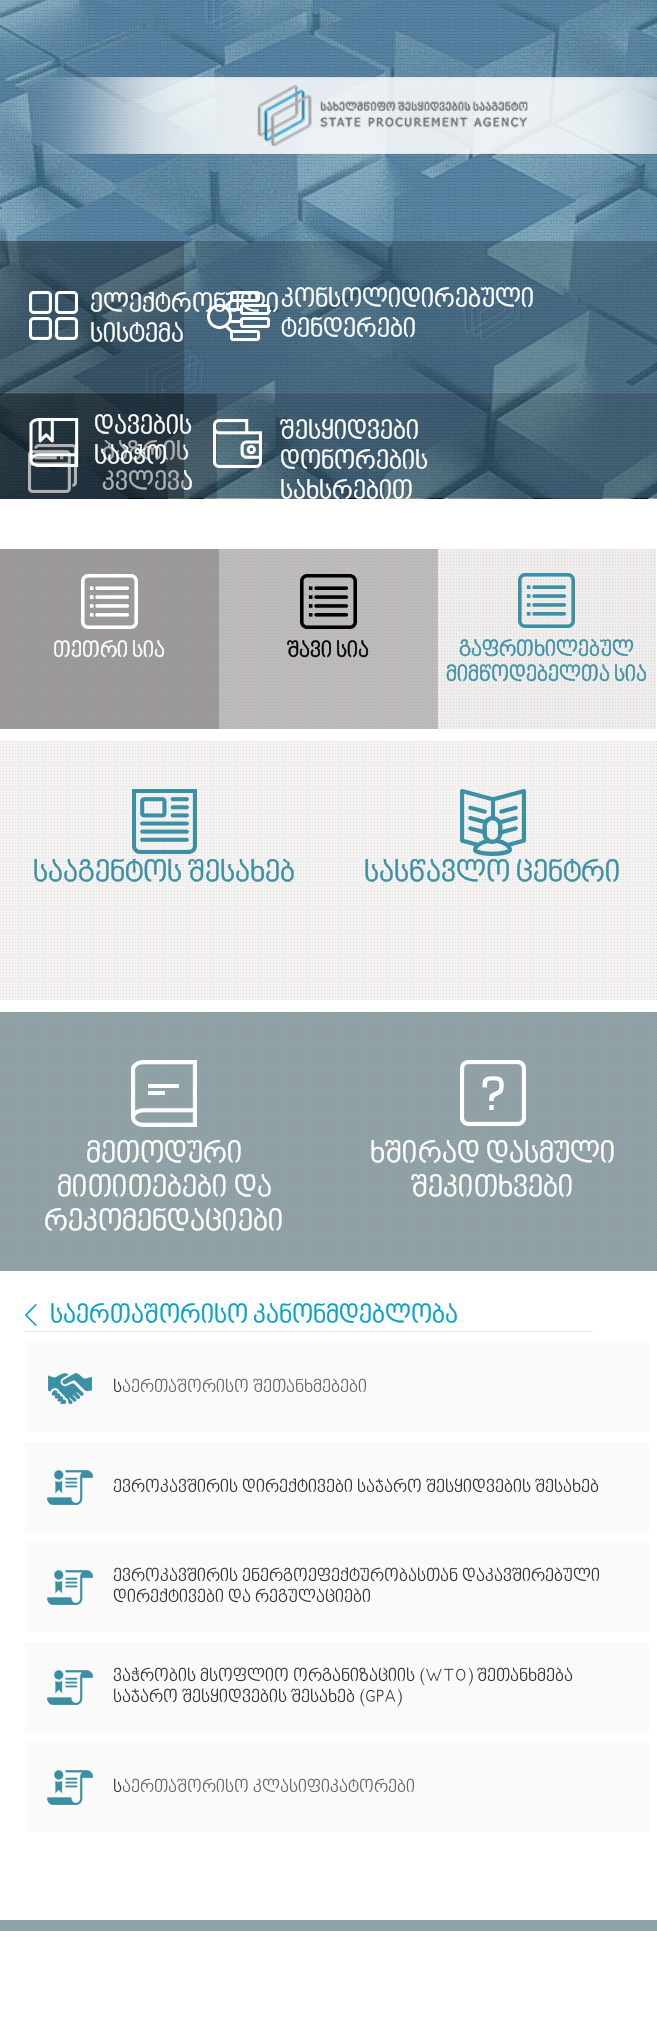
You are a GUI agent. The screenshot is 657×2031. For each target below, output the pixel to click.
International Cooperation (31, 1315)
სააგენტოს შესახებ (164, 874)
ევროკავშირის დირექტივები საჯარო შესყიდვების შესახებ (358, 1487)
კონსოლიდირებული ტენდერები (407, 315)
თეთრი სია (109, 651)
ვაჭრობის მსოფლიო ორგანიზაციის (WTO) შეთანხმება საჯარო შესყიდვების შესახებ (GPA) (343, 1687)
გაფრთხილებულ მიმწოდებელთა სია (546, 663)
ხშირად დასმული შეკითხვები (493, 1171)
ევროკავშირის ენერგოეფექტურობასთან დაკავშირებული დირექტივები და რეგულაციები (356, 1587)
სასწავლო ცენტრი (492, 874)
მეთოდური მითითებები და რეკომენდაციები (164, 1171)
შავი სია (328, 651)
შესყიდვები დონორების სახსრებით (354, 462)
